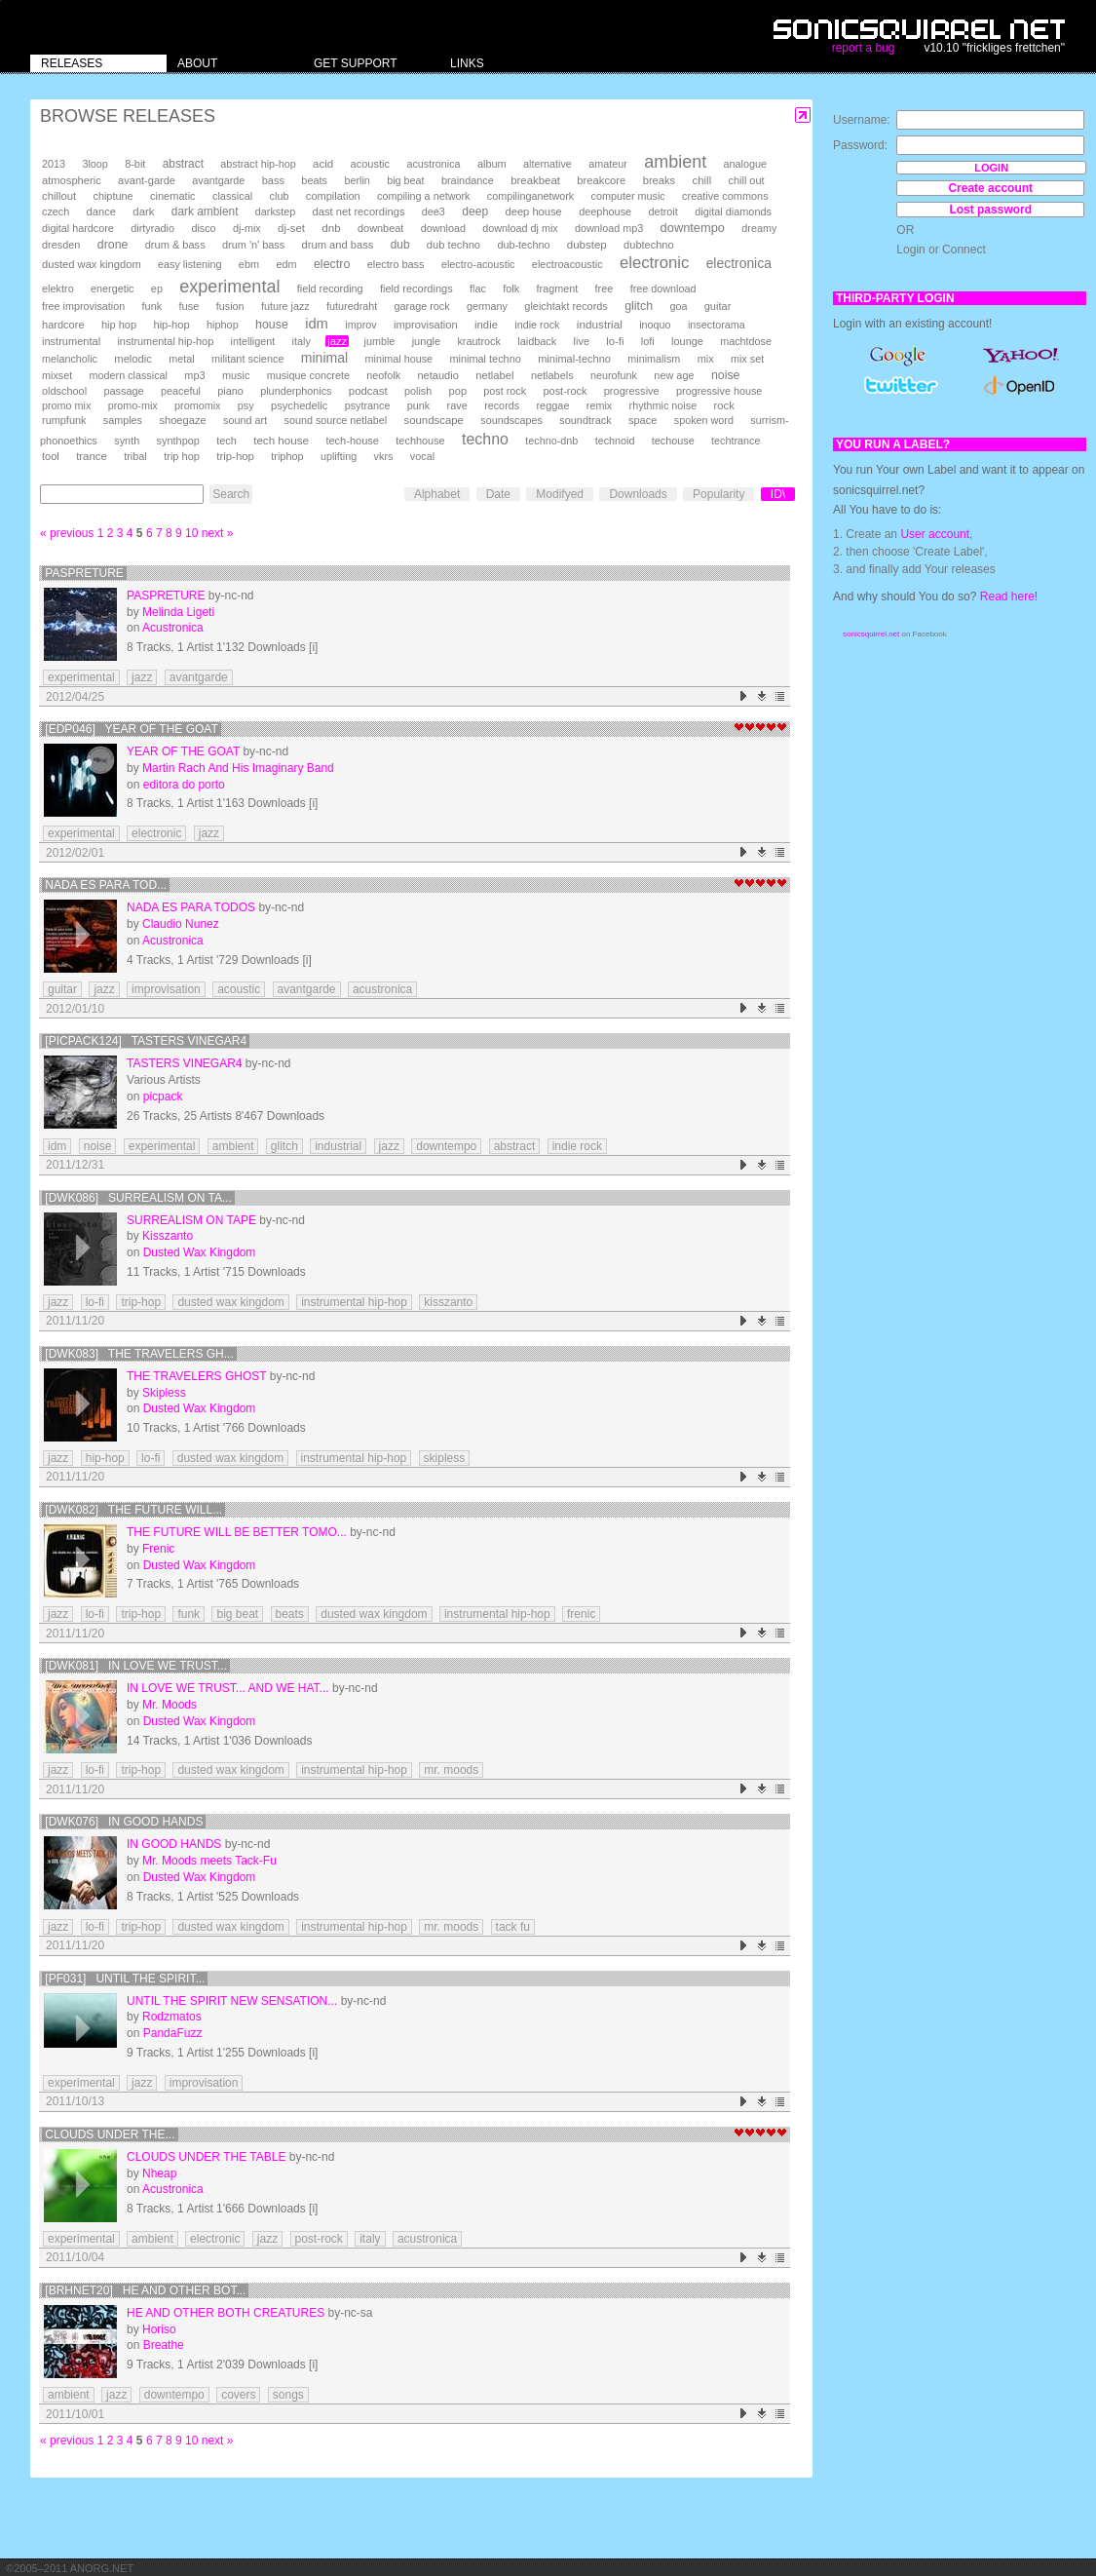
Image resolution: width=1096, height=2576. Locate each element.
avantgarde (218, 180)
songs (288, 2395)
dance (101, 211)
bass (273, 180)
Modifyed (560, 494)
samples (122, 420)
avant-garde (146, 180)
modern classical (129, 375)
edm (286, 264)
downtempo (693, 227)
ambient (675, 162)
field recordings (416, 288)
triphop (287, 456)
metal (181, 359)
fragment (558, 288)
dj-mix (247, 228)
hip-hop (171, 324)
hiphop (223, 324)
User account (934, 534)
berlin (356, 180)
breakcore (601, 180)
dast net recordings (359, 211)
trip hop (182, 456)
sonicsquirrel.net (871, 634)
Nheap (159, 2173)
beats (314, 180)
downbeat (380, 228)
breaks (659, 180)
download (443, 228)
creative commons (725, 196)
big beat (405, 180)
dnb (330, 227)
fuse (189, 306)
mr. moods (451, 1770)
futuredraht (351, 306)
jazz (337, 341)
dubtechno (649, 244)
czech (55, 211)
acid (323, 164)
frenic (581, 1614)
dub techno (453, 244)
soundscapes (511, 420)
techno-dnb (551, 440)
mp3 (194, 375)
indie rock (536, 324)
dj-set (291, 228)
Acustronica (173, 627)
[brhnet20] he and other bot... (145, 2290)
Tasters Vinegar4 (184, 1063)
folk (511, 288)
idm (316, 323)
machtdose (746, 341)
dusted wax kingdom (91, 264)
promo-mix (133, 405)
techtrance (735, 440)
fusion (230, 306)
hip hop (118, 324)
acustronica (433, 164)
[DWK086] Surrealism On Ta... (138, 1198)
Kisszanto (167, 1236)
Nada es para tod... (106, 885)
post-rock (565, 391)
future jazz (285, 306)
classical (232, 196)
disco (203, 228)
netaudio (437, 375)
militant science (247, 359)
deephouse (605, 211)
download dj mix (519, 228)
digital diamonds (733, 211)
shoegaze (182, 420)
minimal (324, 357)
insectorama (716, 324)
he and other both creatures (225, 2313)
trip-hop (235, 456)
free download (663, 288)
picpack (163, 1096)
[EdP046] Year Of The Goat (131, 729)
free (604, 288)
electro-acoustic (478, 264)
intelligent (253, 341)
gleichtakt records (565, 306)
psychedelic (299, 405)
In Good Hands (174, 1844)
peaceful (181, 391)
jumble (380, 341)
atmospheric (71, 180)
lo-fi (615, 341)
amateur (607, 164)
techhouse (420, 440)
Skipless (164, 1393)
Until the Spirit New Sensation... (232, 2001)
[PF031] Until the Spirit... (125, 1978)
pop (458, 391)
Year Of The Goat (183, 751)
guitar (718, 306)
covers (238, 2395)
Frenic (158, 1549)
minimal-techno (574, 359)
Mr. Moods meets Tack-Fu (209, 1860)
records (501, 405)
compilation (333, 196)
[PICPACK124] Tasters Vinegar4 (145, 1041)
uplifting (339, 456)
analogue (745, 164)
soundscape (433, 420)
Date (498, 494)
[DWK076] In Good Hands (124, 1821)
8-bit (135, 164)
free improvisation (83, 306)
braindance (467, 180)
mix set (747, 359)
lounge (687, 341)
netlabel (494, 375)
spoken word (704, 420)
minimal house (399, 359)
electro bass (396, 264)
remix (599, 405)
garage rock (422, 306)
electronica (739, 263)
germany (487, 306)
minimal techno (484, 359)
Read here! (1009, 596)
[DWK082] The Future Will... (133, 1510)
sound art (245, 420)
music (235, 375)
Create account (990, 188)
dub (400, 244)
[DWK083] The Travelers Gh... (139, 1354)
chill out (747, 180)
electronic (654, 262)
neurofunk (613, 375)
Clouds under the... (109, 2134)
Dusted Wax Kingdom (199, 1252)
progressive (632, 391)
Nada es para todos (191, 907)
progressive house (719, 391)
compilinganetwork (530, 196)
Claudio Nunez (180, 924)
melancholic (69, 359)
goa (678, 306)
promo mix (66, 405)
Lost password (990, 209)
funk (152, 306)
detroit (663, 211)
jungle (426, 341)
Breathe (163, 2345)
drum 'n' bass (253, 244)
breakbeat (535, 180)
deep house (534, 211)
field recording (330, 288)
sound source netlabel (335, 420)
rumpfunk (64, 420)
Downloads (637, 494)
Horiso (159, 2329)
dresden (61, 244)
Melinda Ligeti (178, 612)
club (279, 196)
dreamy (758, 228)
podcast (368, 391)
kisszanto (448, 1302)
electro (332, 264)
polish (418, 391)
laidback (536, 341)
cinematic (173, 196)
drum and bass (338, 244)
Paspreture (84, 573)
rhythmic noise (663, 405)
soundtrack (585, 420)
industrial (600, 324)
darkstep (275, 211)
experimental (229, 286)
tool (50, 456)
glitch (638, 306)
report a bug (863, 48)
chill (702, 180)
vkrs (384, 456)
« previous (67, 533)
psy (246, 405)
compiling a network (423, 196)
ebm (249, 264)
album (492, 164)
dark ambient (205, 211)
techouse (673, 440)
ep (157, 288)
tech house (281, 440)
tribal (135, 456)
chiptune (112, 196)
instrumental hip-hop (165, 341)
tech (226, 440)
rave (457, 405)
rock (724, 405)
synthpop (178, 440)
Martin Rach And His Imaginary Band (238, 768)
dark (143, 211)
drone (113, 244)
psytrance (368, 405)
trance (91, 456)
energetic (112, 288)
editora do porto (184, 784)
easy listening (189, 264)
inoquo (654, 324)
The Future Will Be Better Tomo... (237, 1532)
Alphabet (437, 494)
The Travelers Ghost (196, 1376)
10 (191, 533)
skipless (445, 1458)
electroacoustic (567, 264)
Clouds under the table (206, 2157)
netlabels (552, 375)
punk (418, 405)
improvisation (426, 324)
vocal (422, 456)
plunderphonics (295, 391)
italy (301, 341)
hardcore (63, 324)
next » (218, 533)
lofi (648, 341)
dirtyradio (152, 228)
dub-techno (523, 244)
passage (123, 391)
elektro (58, 288)
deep (475, 211)
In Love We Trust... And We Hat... (228, 1688)
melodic (132, 359)
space (642, 420)
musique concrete (308, 375)
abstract (183, 164)
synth (126, 440)
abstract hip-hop (257, 164)
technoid (615, 440)
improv (360, 324)
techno (485, 439)
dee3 (433, 211)
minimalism (653, 359)
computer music (628, 196)
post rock (504, 391)
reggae (552, 405)
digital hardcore (78, 228)
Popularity (718, 494)
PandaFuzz (173, 2033)
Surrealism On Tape (191, 1220)
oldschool (64, 391)
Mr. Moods (169, 1704)
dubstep (587, 244)
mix (706, 359)
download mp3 (609, 228)
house (271, 324)
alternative (547, 164)
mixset (57, 375)
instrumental (71, 341)
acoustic (370, 164)
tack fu (513, 1927)
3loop (94, 164)
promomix (197, 405)
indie (486, 324)
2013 (53, 164)
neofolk (383, 375)
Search (230, 494)
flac (478, 288)
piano (230, 391)
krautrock (478, 341)
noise (725, 375)
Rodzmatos (172, 2016)
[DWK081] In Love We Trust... (136, 1665)
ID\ (778, 494)
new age (674, 375)
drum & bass (175, 244)
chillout (59, 196)
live (581, 341)
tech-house (352, 440)
